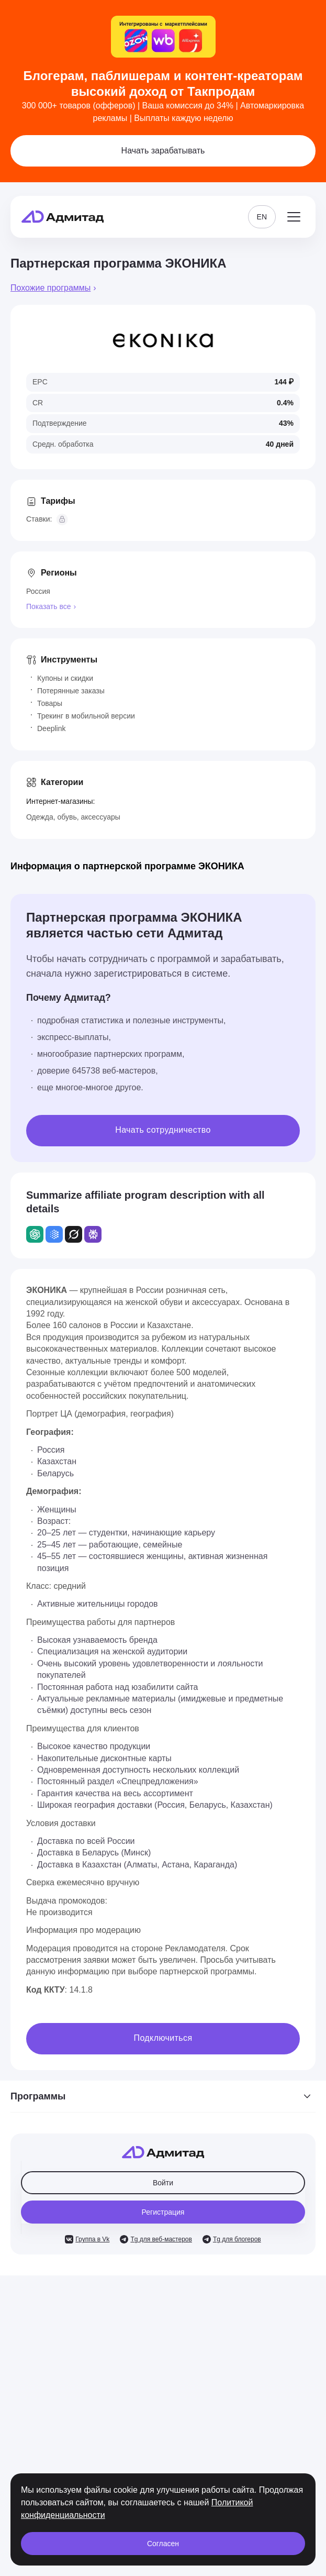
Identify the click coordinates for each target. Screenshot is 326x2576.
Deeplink (51, 728)
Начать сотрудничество (163, 1129)
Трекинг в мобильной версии (86, 716)
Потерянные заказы (71, 691)
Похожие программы (50, 287)
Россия (38, 591)
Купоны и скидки (65, 678)
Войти (163, 2183)
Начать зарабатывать (163, 150)
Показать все (48, 606)
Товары (49, 703)
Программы (163, 2096)
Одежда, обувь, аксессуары (73, 817)
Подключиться (163, 2037)
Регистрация (163, 2212)
